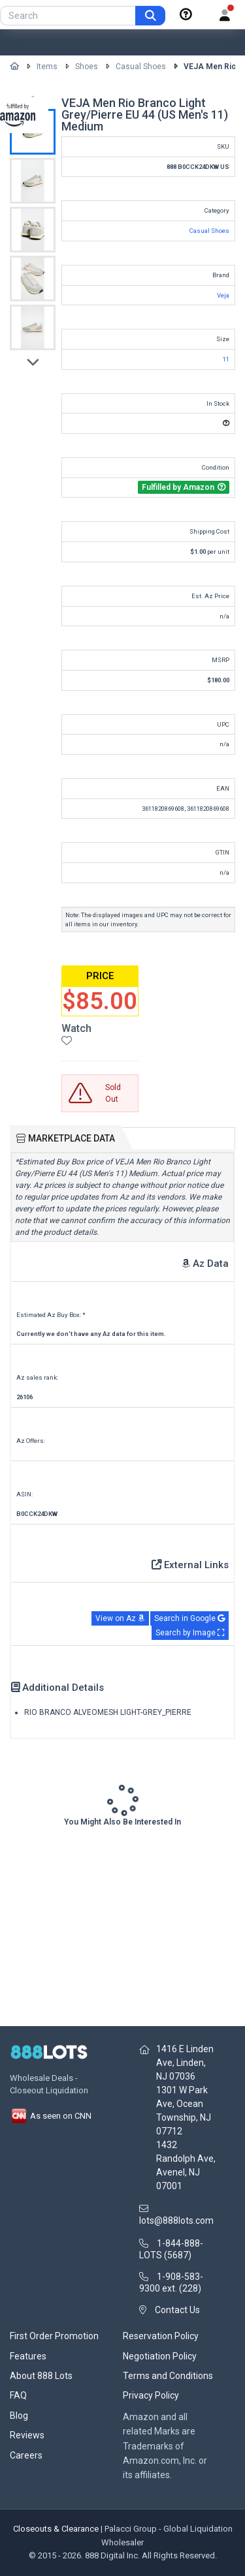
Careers (26, 2455)
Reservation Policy (161, 2336)
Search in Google (189, 1618)
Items (47, 66)
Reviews (27, 2435)
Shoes (86, 66)
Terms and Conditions (168, 2376)
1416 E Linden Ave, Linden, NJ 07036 (185, 2063)
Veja (223, 295)
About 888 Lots (41, 2376)
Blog (19, 2415)
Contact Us (177, 2310)
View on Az (120, 1618)
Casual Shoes (141, 66)
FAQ (18, 2395)
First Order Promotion (54, 2336)
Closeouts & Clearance (56, 2529)
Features (28, 2356)
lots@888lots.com (176, 2220)
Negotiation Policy (160, 2356)
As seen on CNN (50, 2116)
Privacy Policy (151, 2395)
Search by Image (190, 1632)
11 (226, 359)
